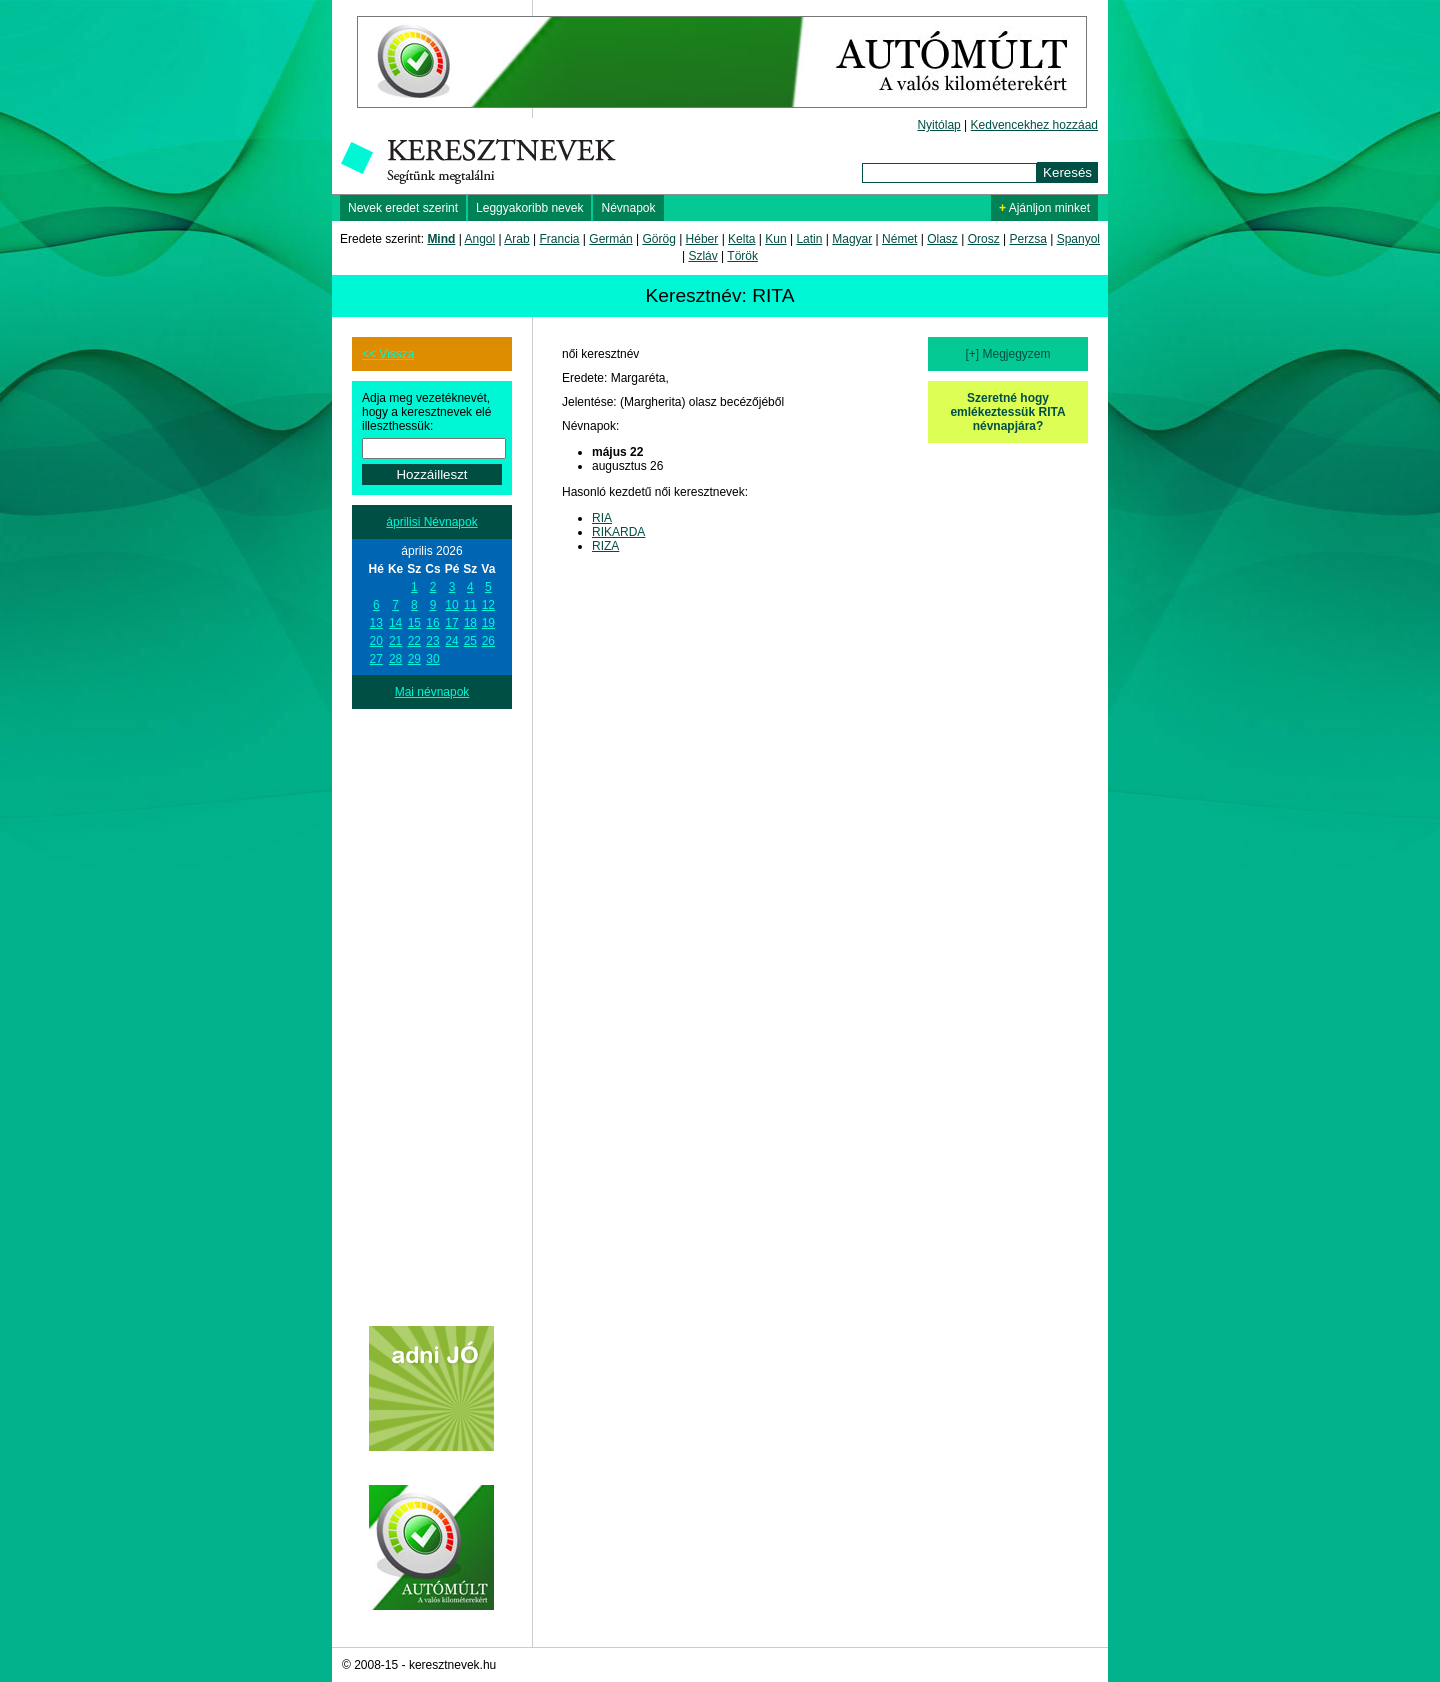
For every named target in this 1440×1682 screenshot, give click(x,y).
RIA (602, 518)
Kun (775, 239)
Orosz (984, 239)
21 (395, 641)
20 (376, 641)
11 (470, 605)
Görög (658, 239)
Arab (516, 239)
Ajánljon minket (1044, 208)
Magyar (852, 239)
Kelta (741, 239)
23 (432, 641)
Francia (559, 239)
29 (414, 659)
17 (451, 623)
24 (451, 641)
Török (742, 256)
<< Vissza (388, 354)
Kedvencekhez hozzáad (1034, 125)
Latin (809, 239)
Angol (480, 239)
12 (488, 605)
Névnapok (628, 208)
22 (414, 641)
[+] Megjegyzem (1007, 354)
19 (488, 623)
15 (414, 623)
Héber (702, 239)
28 (395, 659)
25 (470, 641)
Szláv (702, 256)
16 (432, 623)
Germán (610, 239)
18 (470, 623)
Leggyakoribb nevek (529, 208)
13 (376, 623)
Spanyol (1078, 239)
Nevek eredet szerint (403, 208)
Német (899, 239)
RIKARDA (618, 532)
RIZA (605, 546)
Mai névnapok (432, 692)
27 (376, 659)
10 (451, 605)
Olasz (942, 239)
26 (488, 641)
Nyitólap (938, 125)
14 (395, 623)
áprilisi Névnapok (431, 522)
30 (432, 659)
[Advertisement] (432, 1009)
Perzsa (1027, 239)
